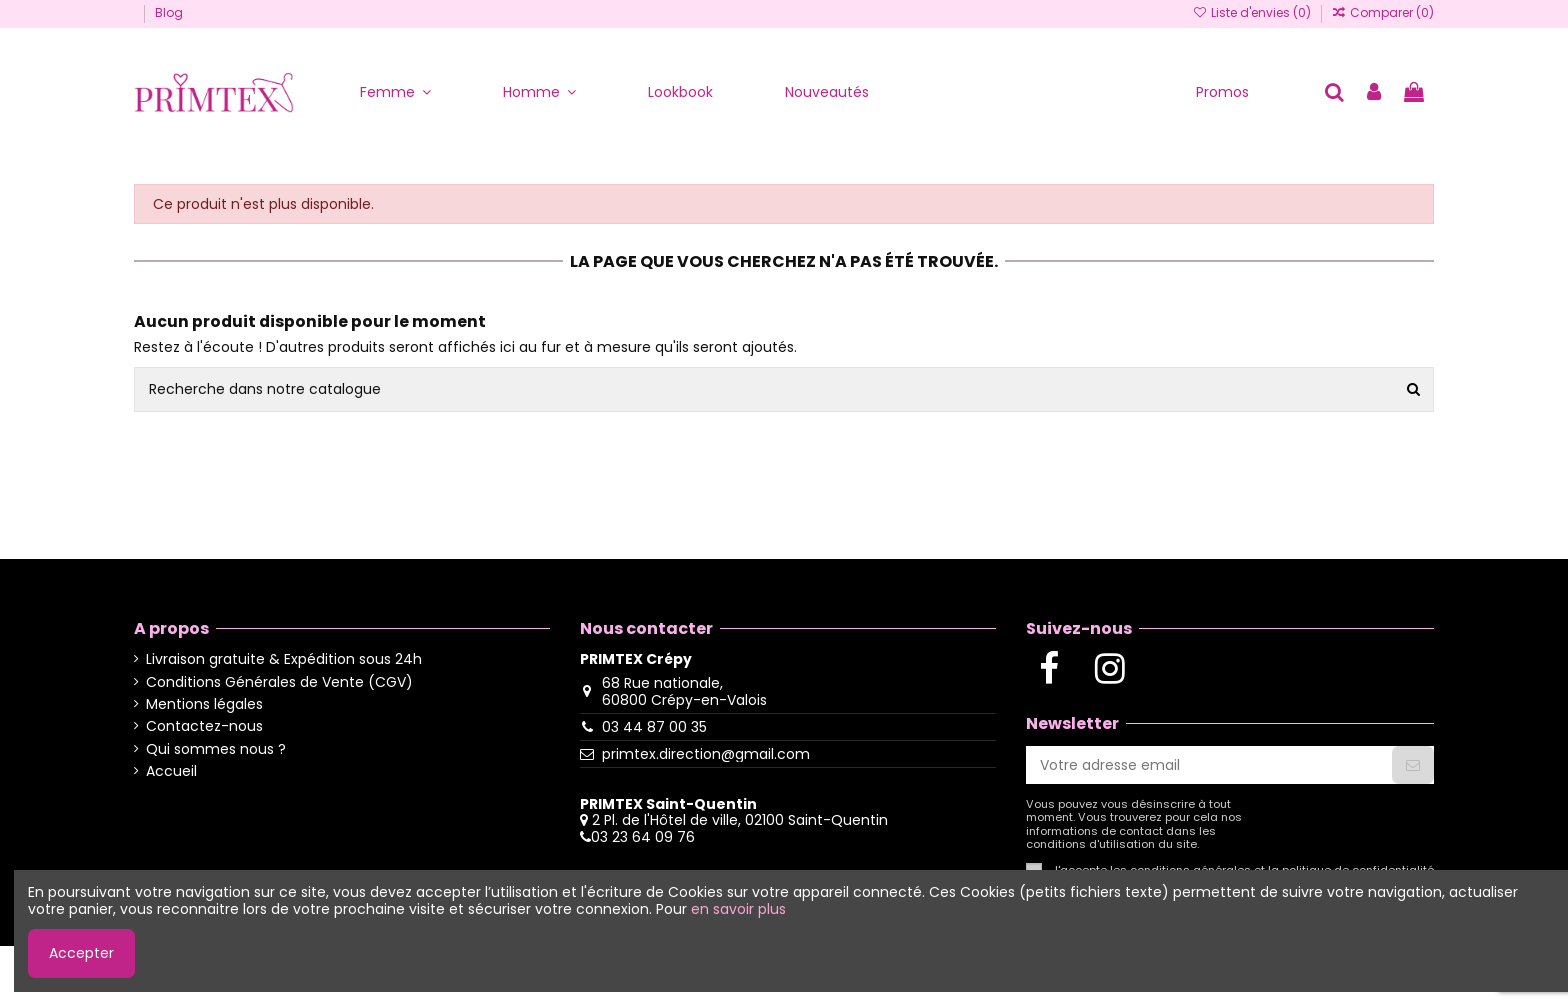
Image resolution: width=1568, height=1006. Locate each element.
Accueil (171, 771)
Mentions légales (204, 704)
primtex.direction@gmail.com (706, 754)
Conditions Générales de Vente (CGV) (279, 682)
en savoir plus (738, 909)
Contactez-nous (204, 726)
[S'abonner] (1413, 765)
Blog (169, 12)
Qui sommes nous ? (216, 749)
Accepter (81, 953)
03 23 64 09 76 (643, 837)
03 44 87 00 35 (654, 727)
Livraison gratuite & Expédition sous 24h (284, 659)
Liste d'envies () (1252, 12)
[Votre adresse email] (1209, 765)
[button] (395, 92)
